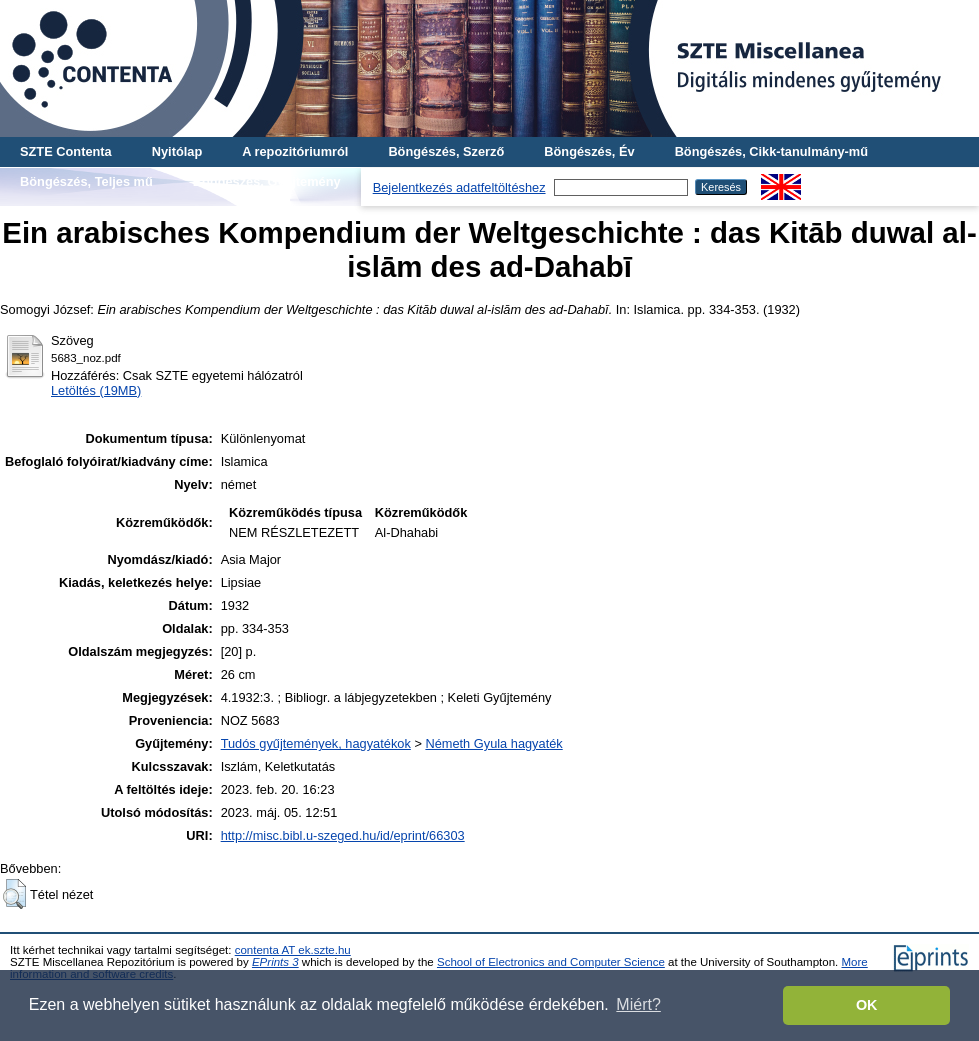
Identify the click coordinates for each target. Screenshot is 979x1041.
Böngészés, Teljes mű (86, 181)
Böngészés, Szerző (446, 151)
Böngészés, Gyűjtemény (267, 181)
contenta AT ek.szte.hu (293, 950)
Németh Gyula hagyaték (493, 743)
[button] (14, 894)
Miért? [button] (638, 1004)
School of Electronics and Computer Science (551, 962)
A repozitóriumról (295, 151)
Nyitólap (177, 151)
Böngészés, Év (589, 151)
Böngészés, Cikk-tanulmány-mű (771, 151)
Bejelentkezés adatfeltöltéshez (459, 187)
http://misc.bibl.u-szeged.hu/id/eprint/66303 (343, 835)
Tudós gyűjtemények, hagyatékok (316, 743)
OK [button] (867, 1005)
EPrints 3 (275, 962)
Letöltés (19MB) (96, 390)
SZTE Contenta (66, 151)
